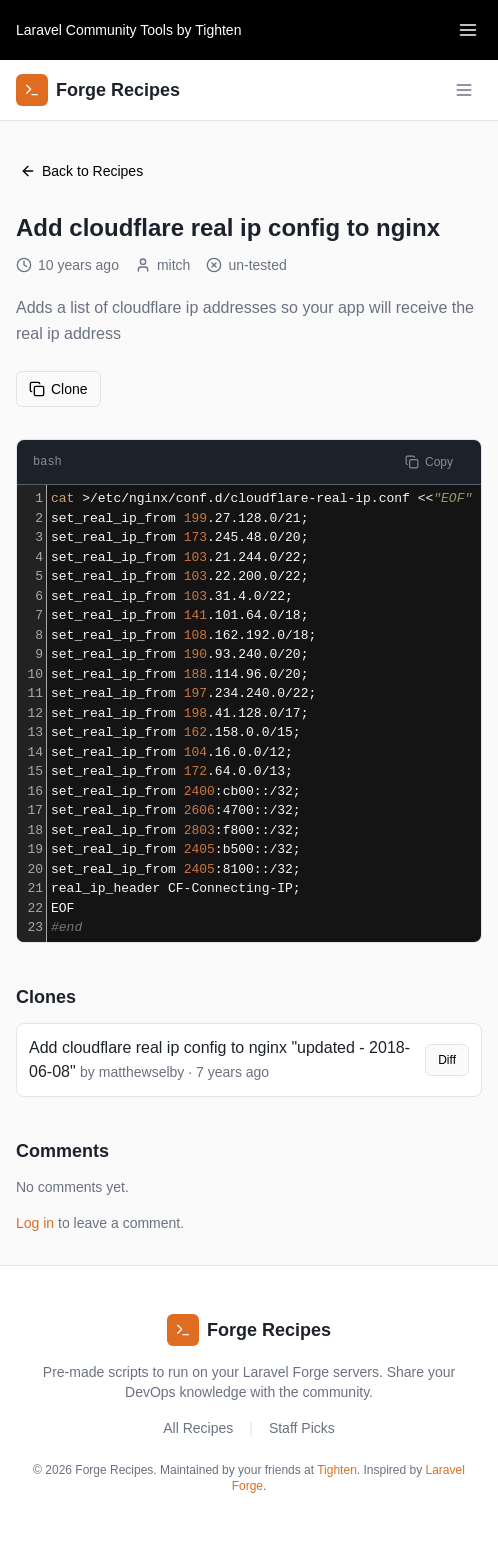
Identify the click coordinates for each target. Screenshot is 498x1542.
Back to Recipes (81, 171)
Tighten (218, 30)
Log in (35, 1223)
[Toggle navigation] (468, 30)
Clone (58, 389)
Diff (447, 1060)
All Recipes (198, 1428)
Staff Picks (302, 1428)
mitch (162, 265)
